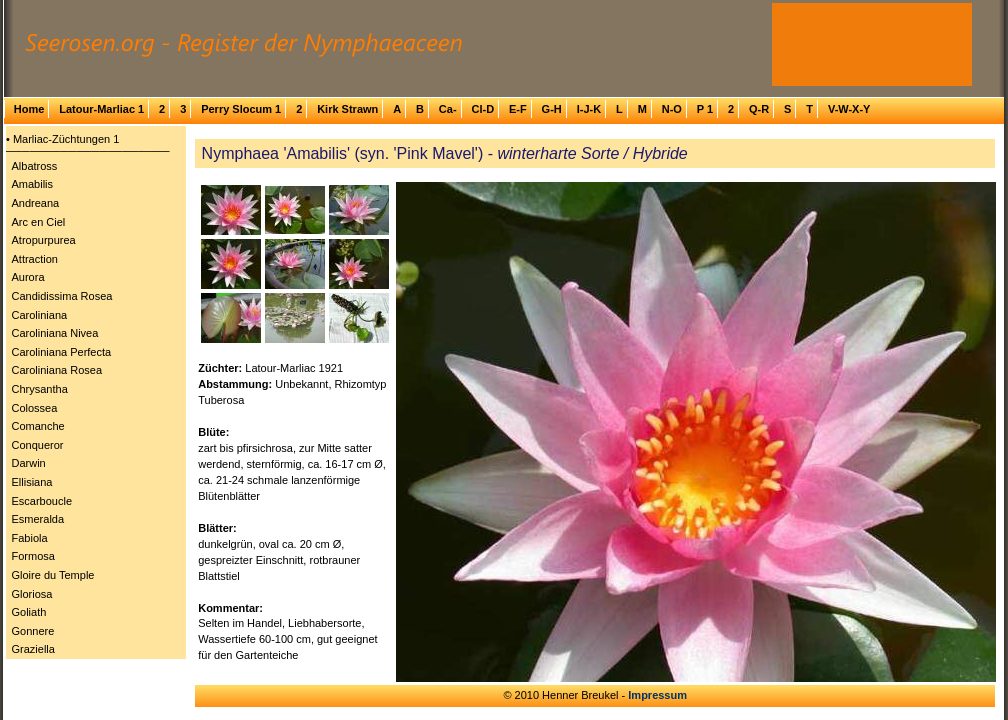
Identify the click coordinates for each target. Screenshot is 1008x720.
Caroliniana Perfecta (62, 352)
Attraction (35, 259)
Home (29, 109)
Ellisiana (32, 482)
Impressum (657, 695)
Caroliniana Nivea (55, 333)
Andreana (36, 203)
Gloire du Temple (53, 575)
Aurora (28, 277)
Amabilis (33, 184)
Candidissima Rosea (62, 296)
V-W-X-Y (849, 109)
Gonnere (33, 631)
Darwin (29, 463)
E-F (518, 109)
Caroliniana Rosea (57, 370)
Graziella (33, 649)
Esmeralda (38, 519)
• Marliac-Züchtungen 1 (62, 139)
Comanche (38, 426)
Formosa (33, 556)
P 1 (705, 109)
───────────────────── (88, 151)
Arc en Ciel (39, 222)
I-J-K (589, 109)
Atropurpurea (44, 240)
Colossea (35, 408)
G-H (552, 109)
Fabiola (30, 538)
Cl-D (482, 109)
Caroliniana (40, 315)
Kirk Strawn (347, 109)
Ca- (448, 109)
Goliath (29, 612)
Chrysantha (40, 389)
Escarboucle (42, 501)
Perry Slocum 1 (241, 109)
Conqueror (38, 445)
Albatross (35, 166)
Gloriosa (32, 594)
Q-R (759, 109)
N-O (672, 109)
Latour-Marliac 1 (101, 109)
